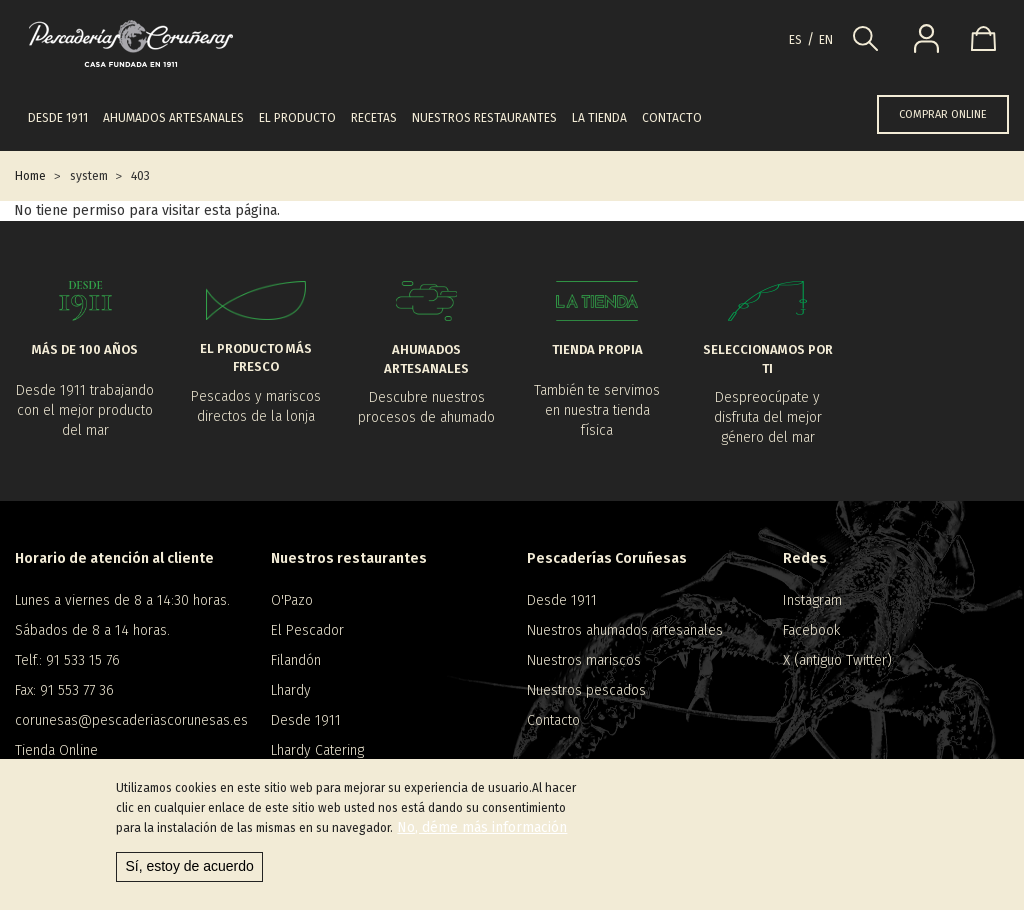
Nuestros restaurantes (484, 118)
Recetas (374, 118)
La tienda (599, 118)
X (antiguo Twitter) (837, 660)
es (795, 40)
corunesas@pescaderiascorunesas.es (128, 720)
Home (30, 176)
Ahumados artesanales (173, 118)
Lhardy (291, 690)
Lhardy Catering (317, 750)
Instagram (812, 600)
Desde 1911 (58, 118)
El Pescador (307, 630)
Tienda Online (56, 750)
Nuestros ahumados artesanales (625, 630)
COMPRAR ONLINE (943, 114)
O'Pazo (292, 600)
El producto (297, 118)
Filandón (296, 660)
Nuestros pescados (586, 690)
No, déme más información (482, 827)
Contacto (672, 118)
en (826, 40)
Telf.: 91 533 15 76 (67, 660)
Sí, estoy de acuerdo (189, 866)
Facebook (811, 630)
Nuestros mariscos (584, 660)
